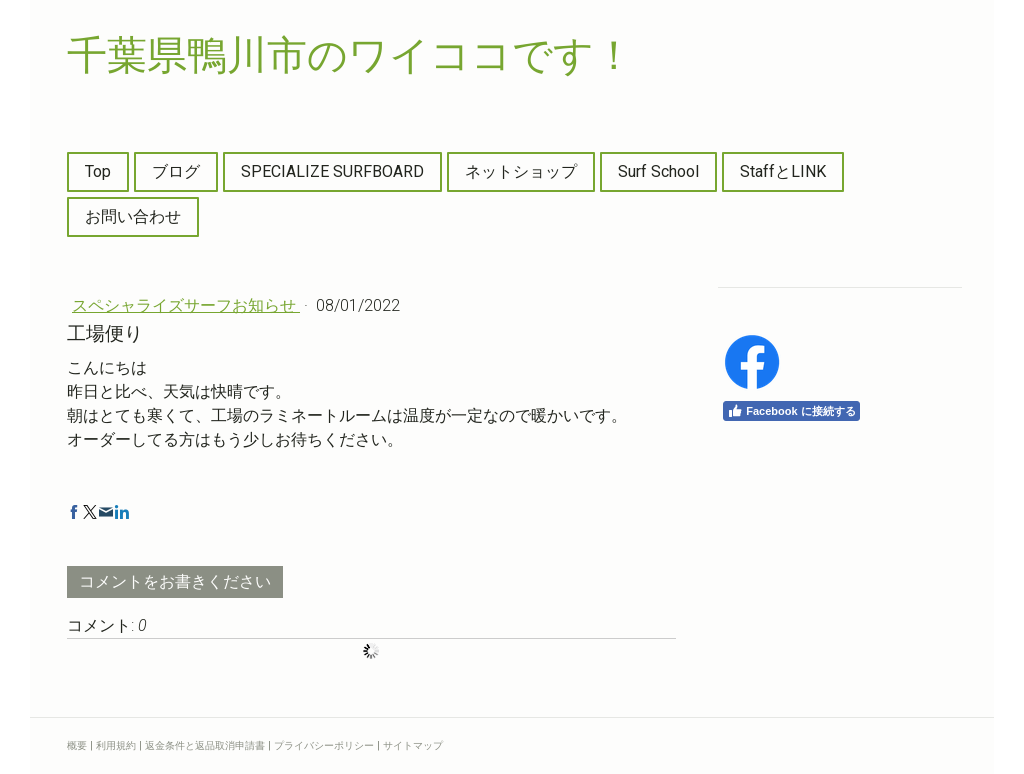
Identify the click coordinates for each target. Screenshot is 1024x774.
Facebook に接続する (791, 411)
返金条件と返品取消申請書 (205, 745)
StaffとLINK (783, 171)
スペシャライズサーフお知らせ (186, 305)
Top (98, 171)
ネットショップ (521, 171)
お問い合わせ (133, 216)
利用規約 (116, 745)
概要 (77, 745)
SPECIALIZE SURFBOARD (332, 171)
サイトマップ (413, 745)
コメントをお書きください (175, 581)
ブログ (176, 171)
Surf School (658, 171)
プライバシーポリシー (324, 745)
